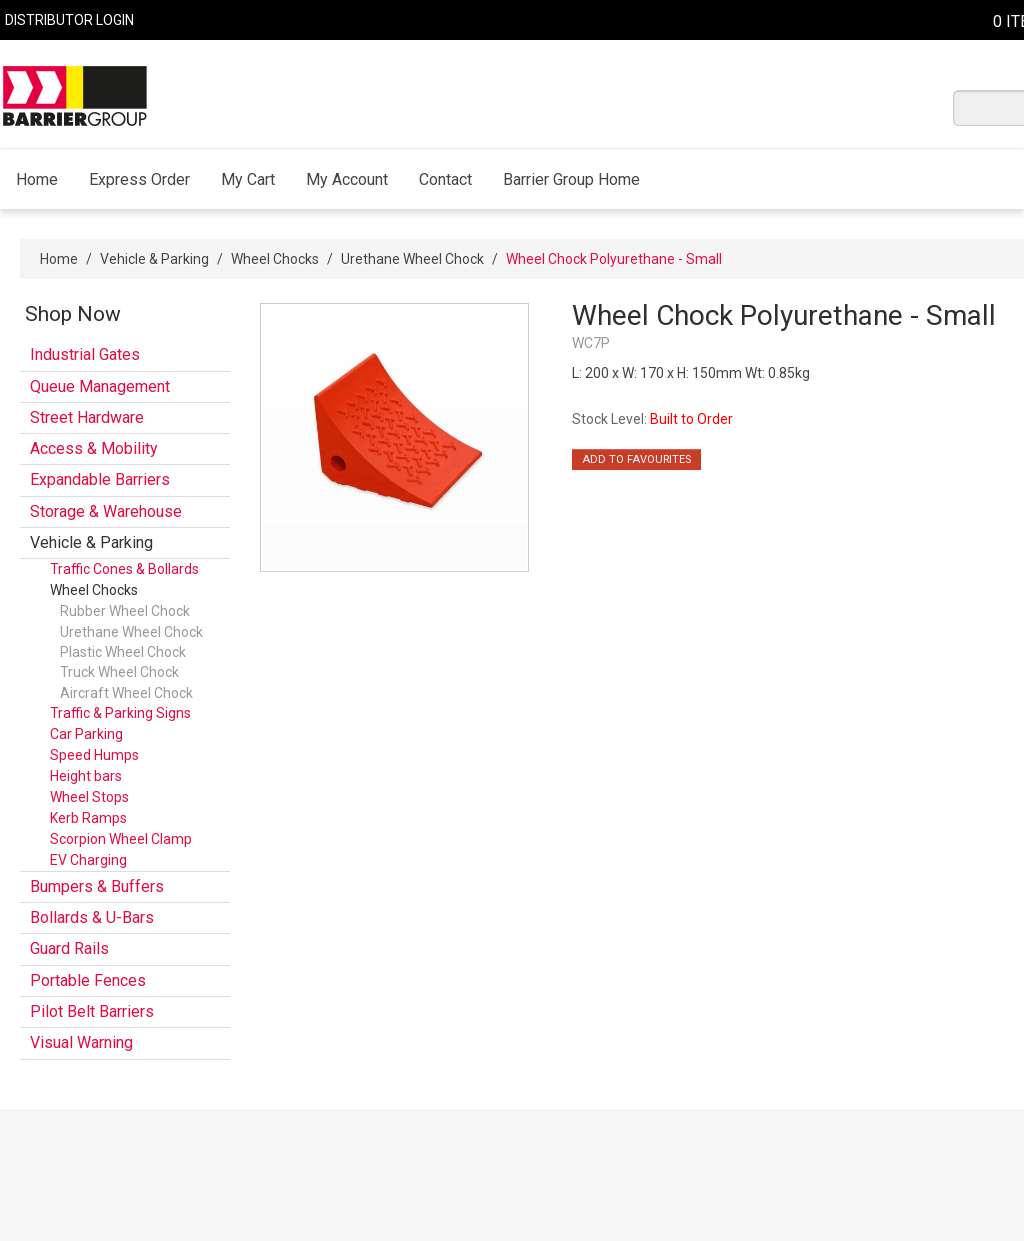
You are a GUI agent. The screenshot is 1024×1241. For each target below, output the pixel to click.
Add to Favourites (636, 459)
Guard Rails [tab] (69, 948)
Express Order (139, 179)
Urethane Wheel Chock (412, 259)
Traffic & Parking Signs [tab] (120, 713)
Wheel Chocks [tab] (94, 590)
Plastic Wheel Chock (123, 652)
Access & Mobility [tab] (94, 448)
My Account (347, 179)
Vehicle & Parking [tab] (91, 542)
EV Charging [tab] (88, 860)
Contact (445, 179)
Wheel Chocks (275, 259)
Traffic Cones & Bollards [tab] (124, 569)
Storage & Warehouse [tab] (106, 511)
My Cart (248, 179)
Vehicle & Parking (154, 259)
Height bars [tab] (86, 776)
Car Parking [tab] (86, 734)
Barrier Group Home (571, 179)
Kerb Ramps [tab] (88, 818)
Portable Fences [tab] (88, 980)
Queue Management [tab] (100, 386)
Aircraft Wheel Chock (126, 693)
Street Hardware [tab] (87, 417)
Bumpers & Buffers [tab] (97, 886)
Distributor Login (69, 20)
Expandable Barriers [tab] (100, 479)
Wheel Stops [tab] (89, 797)
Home (37, 179)
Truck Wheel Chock (119, 672)
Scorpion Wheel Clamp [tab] (121, 839)
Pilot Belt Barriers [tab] (92, 1011)
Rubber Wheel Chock (125, 611)
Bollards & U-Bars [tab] (92, 917)
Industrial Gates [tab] (85, 354)
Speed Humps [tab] (94, 755)
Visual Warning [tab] (81, 1042)
